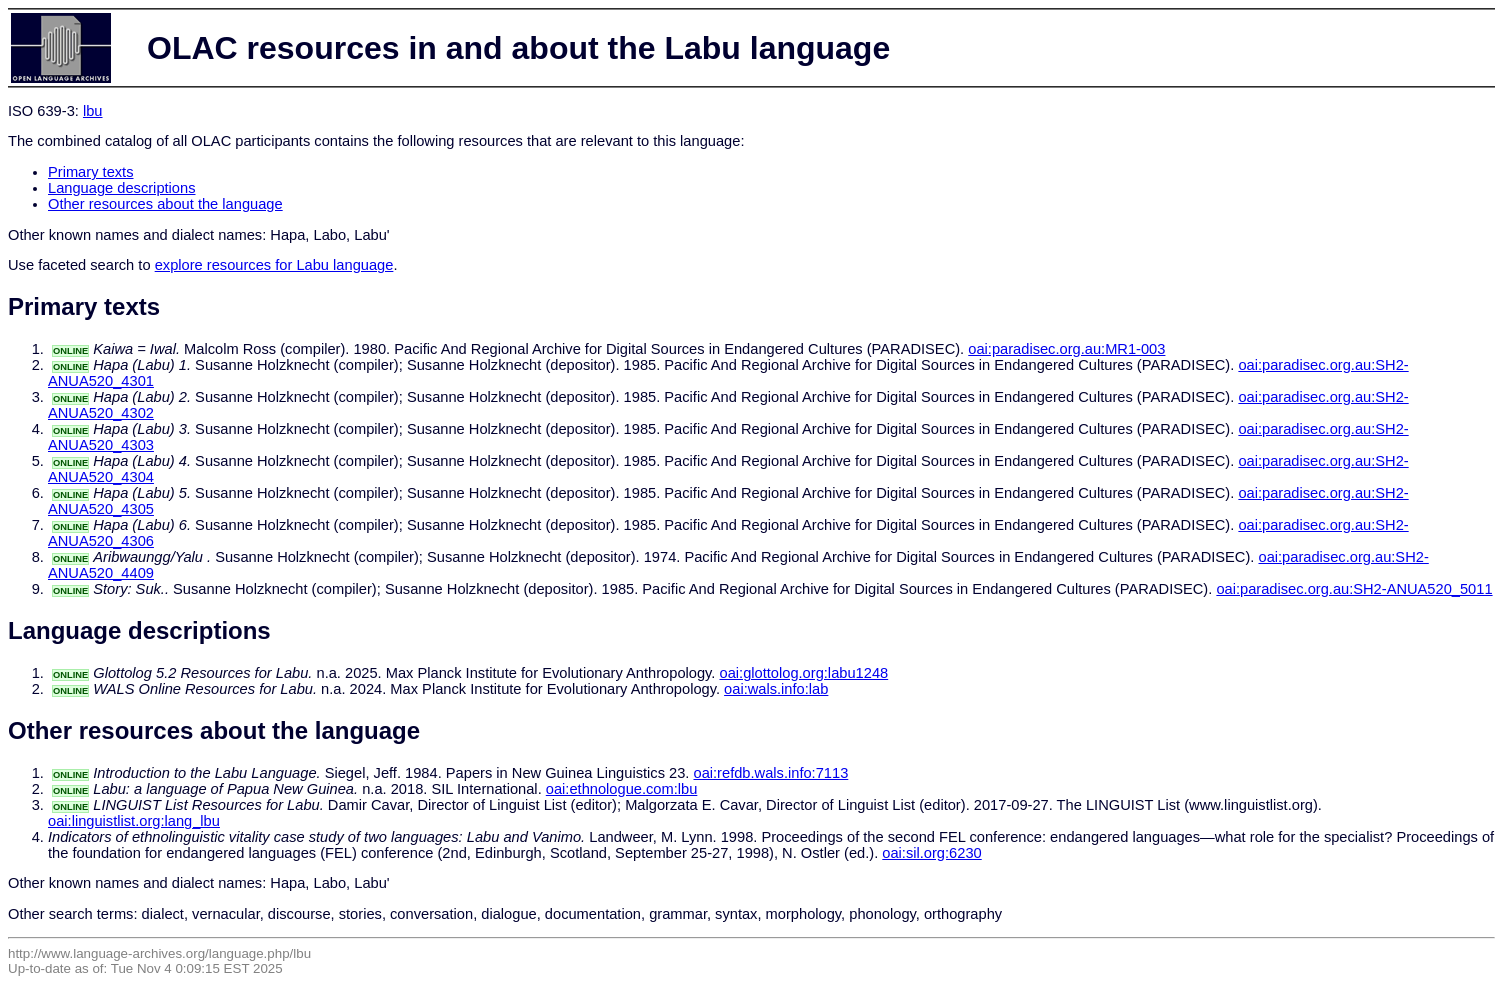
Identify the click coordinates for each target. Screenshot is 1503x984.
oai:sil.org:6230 (931, 853)
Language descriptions (122, 188)
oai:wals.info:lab (776, 689)
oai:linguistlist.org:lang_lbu (134, 821)
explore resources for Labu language (274, 265)
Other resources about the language (165, 204)
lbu (93, 111)
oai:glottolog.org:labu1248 (804, 673)
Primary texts (91, 172)
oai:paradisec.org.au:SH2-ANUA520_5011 (1354, 589)
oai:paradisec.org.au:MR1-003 (1066, 349)
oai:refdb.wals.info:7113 (770, 773)
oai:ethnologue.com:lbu (622, 789)
